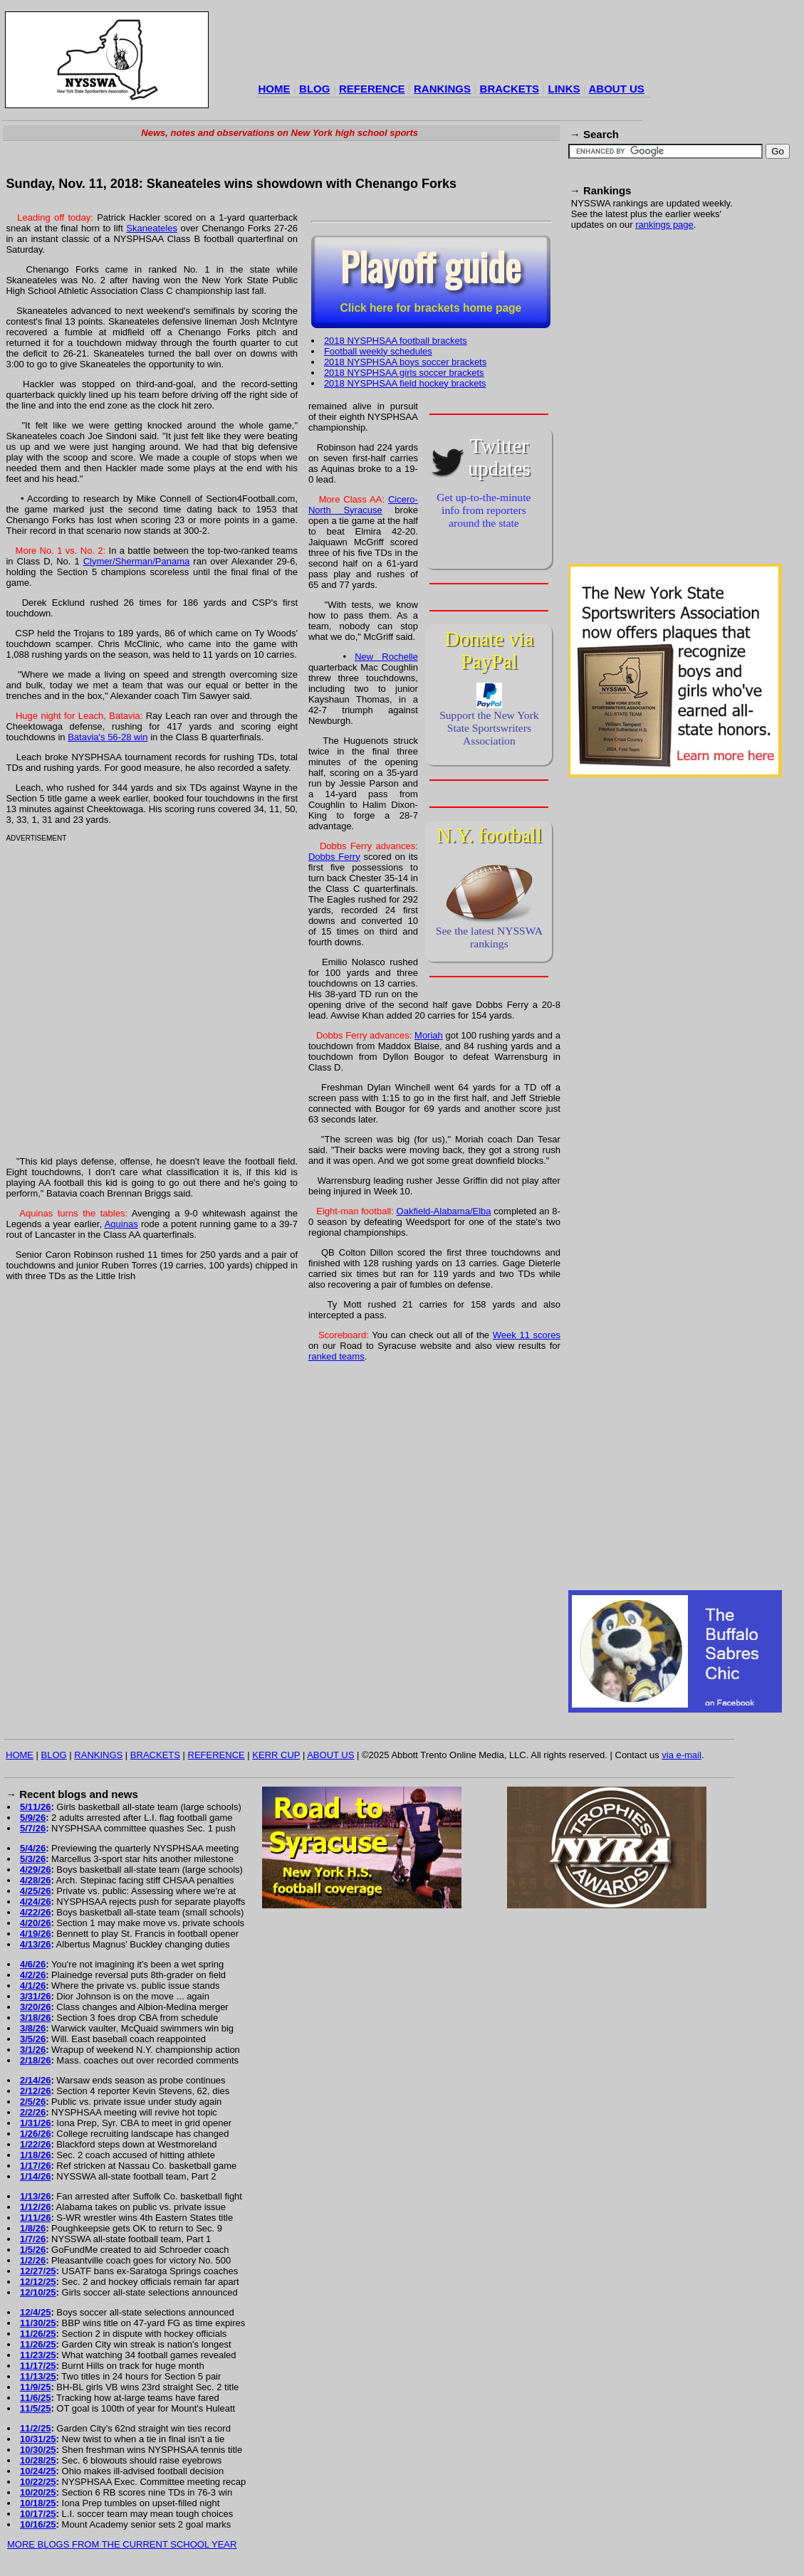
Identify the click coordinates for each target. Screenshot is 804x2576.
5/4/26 (33, 1848)
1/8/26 (33, 2228)
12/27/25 (38, 2271)
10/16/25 (38, 2524)
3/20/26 (35, 2007)
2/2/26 (33, 2112)
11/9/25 (35, 2387)
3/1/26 (33, 2049)
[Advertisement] (146, 405)
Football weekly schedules (378, 351)
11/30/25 (38, 2323)
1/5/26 (33, 2249)
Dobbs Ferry (334, 856)
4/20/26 (35, 1923)
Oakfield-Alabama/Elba (444, 1211)
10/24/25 (38, 2471)
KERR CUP (276, 1755)
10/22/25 (38, 2481)
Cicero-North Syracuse (363, 504)
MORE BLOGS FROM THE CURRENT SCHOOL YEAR (121, 2544)
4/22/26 (35, 1912)
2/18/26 (35, 2060)
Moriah (428, 1035)
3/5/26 (33, 2039)
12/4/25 (35, 2312)
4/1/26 (33, 1985)
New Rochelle (386, 656)
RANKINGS (442, 89)
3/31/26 (35, 1996)
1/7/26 (33, 2239)
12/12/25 (38, 2281)
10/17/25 (38, 2513)
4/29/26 (35, 1869)
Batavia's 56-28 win (107, 737)
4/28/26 (35, 1880)
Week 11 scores (526, 1335)
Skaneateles (151, 228)
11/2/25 (35, 2428)
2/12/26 (35, 2091)
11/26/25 (38, 2333)
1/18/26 (35, 2155)
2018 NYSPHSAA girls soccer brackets (404, 372)
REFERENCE (372, 89)
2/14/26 (35, 2080)
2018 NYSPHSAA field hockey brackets (405, 383)
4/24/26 (35, 1901)
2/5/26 (33, 2101)
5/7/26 (33, 1828)
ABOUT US (616, 89)
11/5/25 (35, 2408)
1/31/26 (35, 2123)
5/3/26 (33, 1859)
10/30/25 (38, 2449)
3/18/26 (35, 2017)
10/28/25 (38, 2460)
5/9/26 (33, 1817)
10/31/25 (38, 2439)
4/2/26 (33, 1975)
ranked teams (336, 1356)
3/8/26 (33, 2028)
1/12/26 (35, 2207)
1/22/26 (35, 2144)
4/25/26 (35, 1891)
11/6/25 (35, 2397)
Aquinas (121, 1224)
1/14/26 (35, 2176)
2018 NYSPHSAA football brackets (395, 340)
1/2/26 (33, 2260)
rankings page (664, 224)
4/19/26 (35, 1933)
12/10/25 (38, 2292)
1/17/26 (35, 2165)
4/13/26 (35, 1944)
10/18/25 (38, 2503)
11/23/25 (38, 2355)
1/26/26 (35, 2133)
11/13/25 (38, 2376)
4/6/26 (33, 1964)
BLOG (314, 89)
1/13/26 (35, 2196)
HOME (275, 89)
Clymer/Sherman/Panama (136, 561)
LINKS (564, 89)
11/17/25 (38, 2365)
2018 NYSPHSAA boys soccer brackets (405, 362)
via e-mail (681, 1755)
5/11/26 (35, 1807)
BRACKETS (509, 89)
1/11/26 (35, 2217)
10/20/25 (38, 2492)
